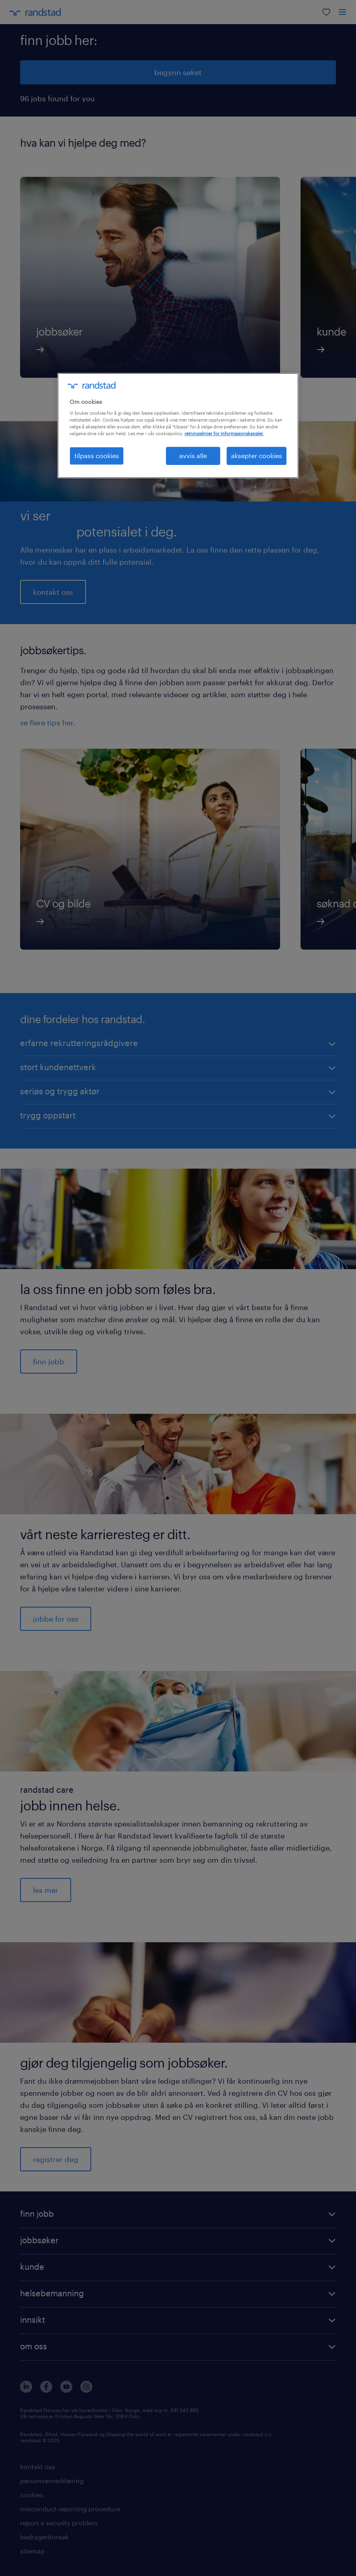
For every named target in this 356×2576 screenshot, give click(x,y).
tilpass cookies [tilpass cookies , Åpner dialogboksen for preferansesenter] (96, 455)
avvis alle (193, 455)
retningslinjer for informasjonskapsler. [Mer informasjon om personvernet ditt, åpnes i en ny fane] (224, 433)
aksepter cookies (256, 455)
